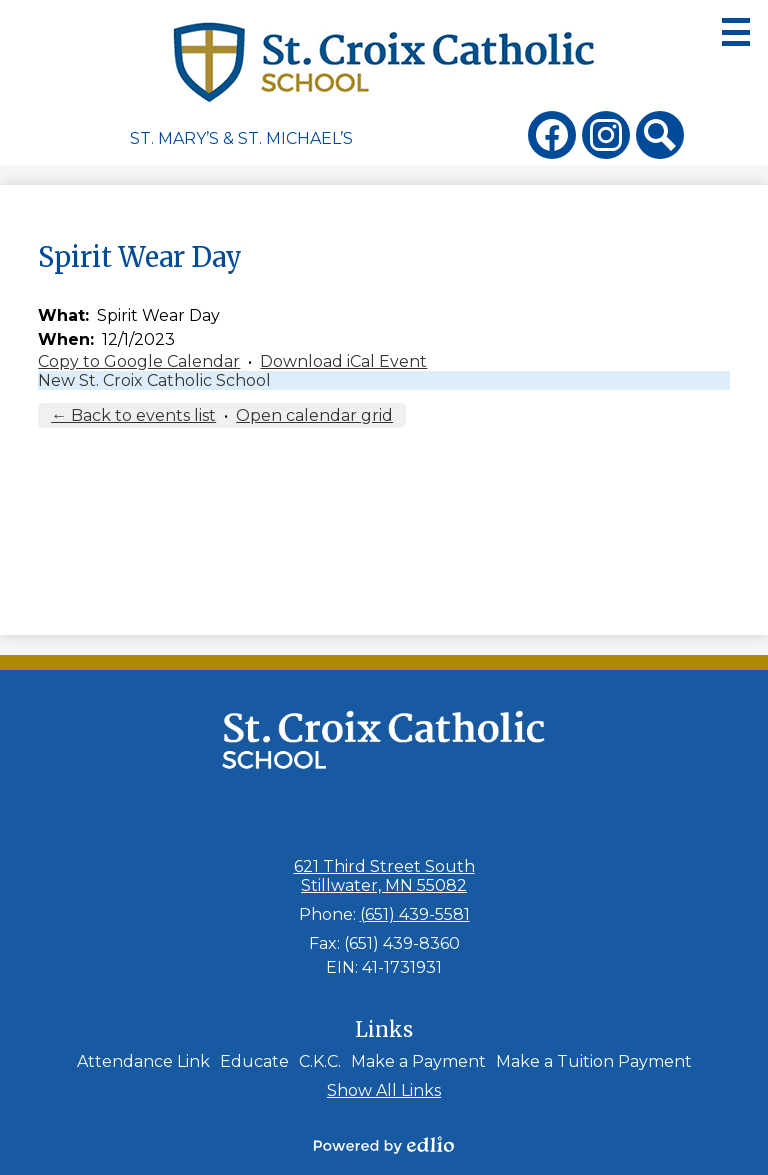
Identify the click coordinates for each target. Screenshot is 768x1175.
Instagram (606, 139)
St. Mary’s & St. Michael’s (241, 138)
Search (660, 139)
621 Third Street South (384, 876)
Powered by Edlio (384, 1145)
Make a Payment (418, 1061)
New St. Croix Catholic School (154, 380)
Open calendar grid (314, 415)
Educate (254, 1061)
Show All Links (384, 1090)
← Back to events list (133, 415)
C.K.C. (320, 1061)
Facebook (552, 139)
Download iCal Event (343, 361)
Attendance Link (143, 1061)
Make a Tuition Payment (594, 1061)
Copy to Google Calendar (139, 361)
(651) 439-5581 (415, 914)
